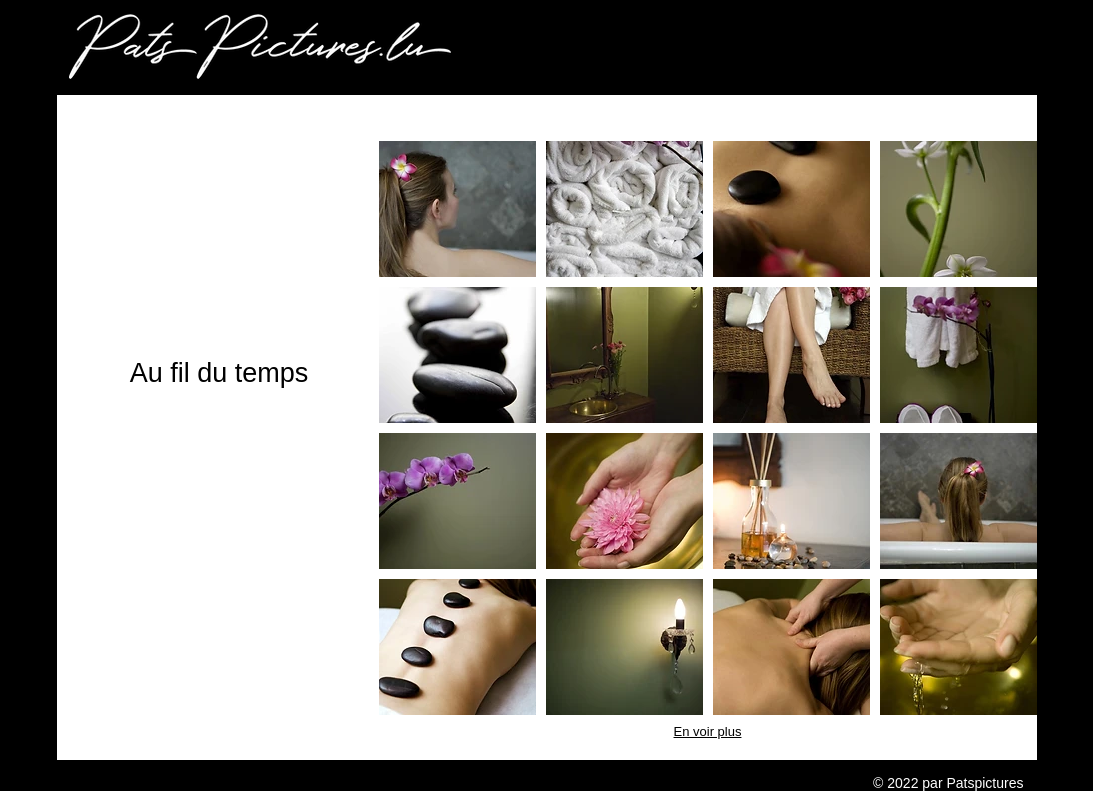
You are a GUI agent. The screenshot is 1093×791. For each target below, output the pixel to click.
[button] (457, 209)
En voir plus (708, 731)
